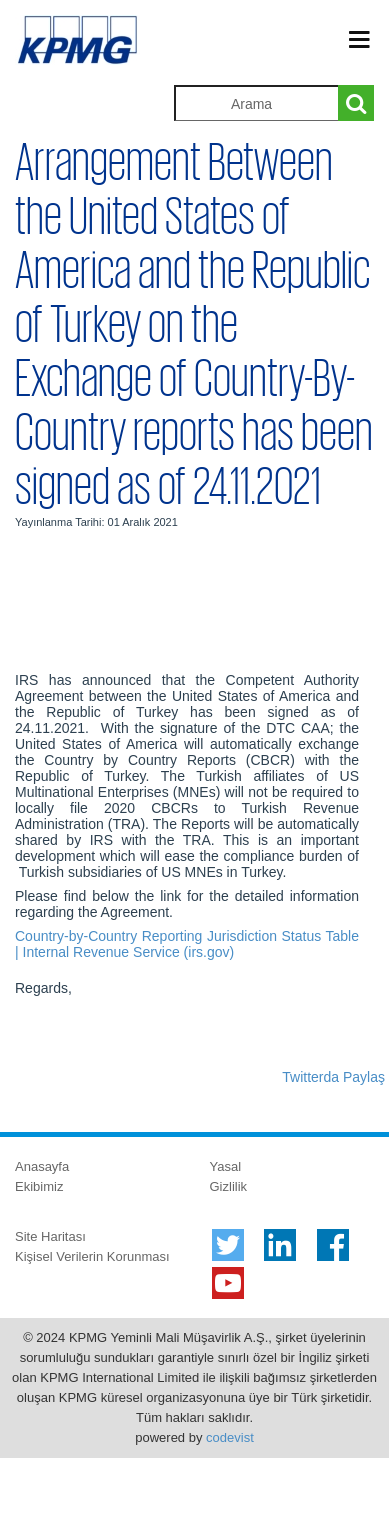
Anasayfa (42, 1166)
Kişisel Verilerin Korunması (92, 1256)
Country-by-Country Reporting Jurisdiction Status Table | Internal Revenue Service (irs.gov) (187, 944)
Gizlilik (229, 1186)
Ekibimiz (39, 1186)
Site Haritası (50, 1236)
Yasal (226, 1166)
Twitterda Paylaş (333, 1077)
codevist (230, 1437)
